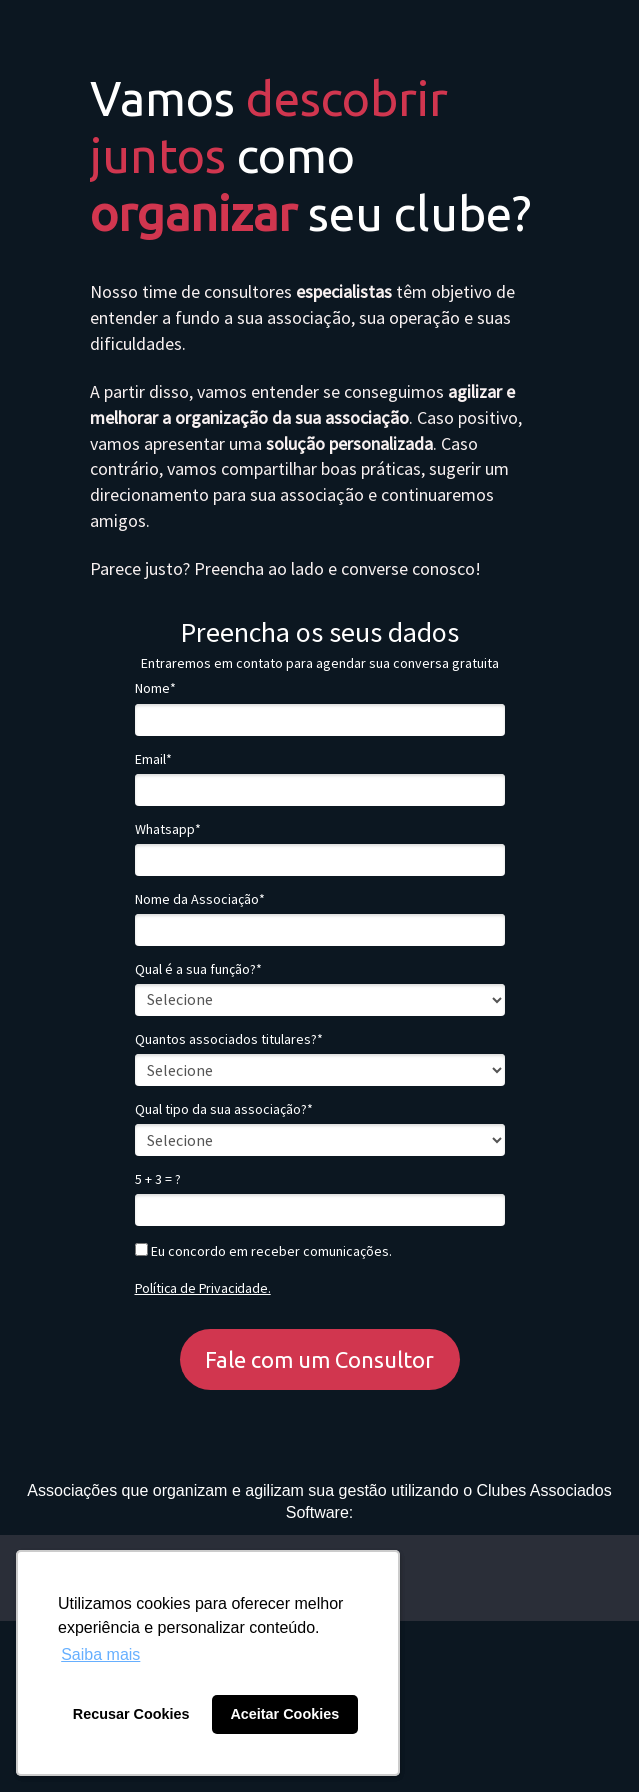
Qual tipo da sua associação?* (224, 1109)
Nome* (155, 688)
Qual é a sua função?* (198, 969)
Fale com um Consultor (319, 1359)
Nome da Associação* (200, 899)
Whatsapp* (168, 829)
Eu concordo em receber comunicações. (263, 1251)
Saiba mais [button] (100, 1654)
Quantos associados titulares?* (229, 1039)
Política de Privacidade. (203, 1288)
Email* (153, 759)
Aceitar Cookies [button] (284, 1714)
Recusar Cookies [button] (131, 1714)
